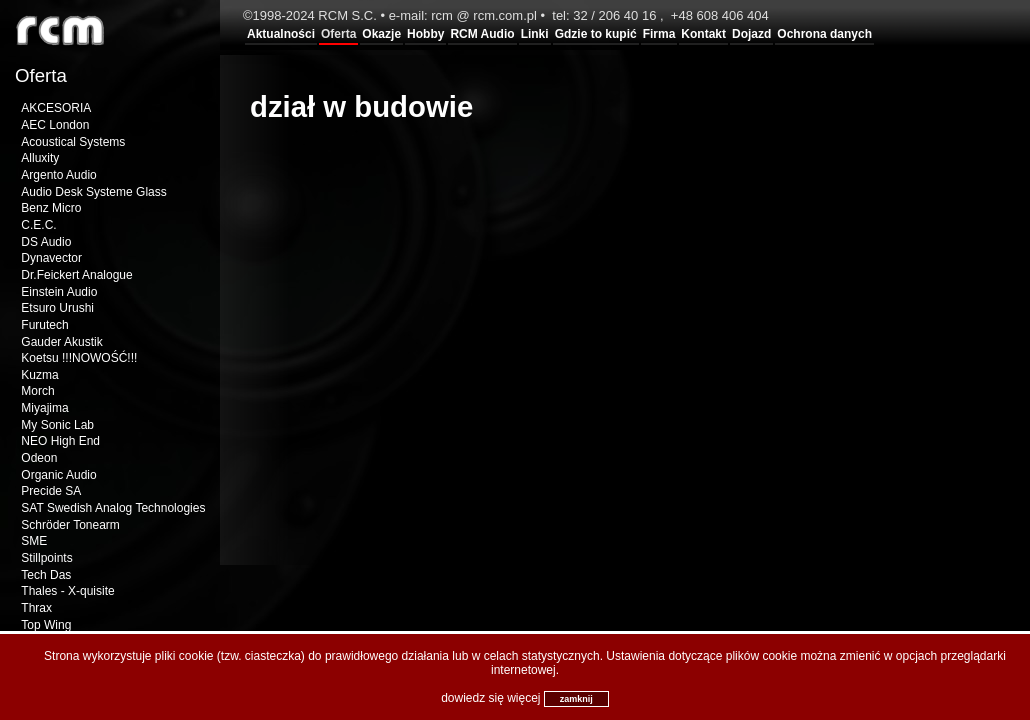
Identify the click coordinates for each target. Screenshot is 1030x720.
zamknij (576, 699)
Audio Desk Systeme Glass (93, 192)
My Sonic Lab (57, 425)
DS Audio (46, 242)
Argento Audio (58, 175)
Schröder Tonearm (70, 525)
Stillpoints (46, 558)
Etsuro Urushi (57, 308)
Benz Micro (51, 208)
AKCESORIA (56, 108)
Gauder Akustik (61, 342)
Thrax (36, 608)
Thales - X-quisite (67, 591)
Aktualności (281, 34)
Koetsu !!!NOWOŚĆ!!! (79, 358)
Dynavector (51, 258)
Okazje (381, 34)
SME (34, 541)
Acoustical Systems (73, 142)
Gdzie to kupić (596, 34)
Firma (659, 34)
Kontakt (703, 34)
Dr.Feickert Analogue (76, 275)
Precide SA (51, 491)
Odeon (39, 458)
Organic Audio (58, 475)
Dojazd (751, 34)
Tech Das (46, 575)
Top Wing (46, 625)
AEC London (55, 125)
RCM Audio (482, 34)
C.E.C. (38, 225)
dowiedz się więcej (490, 698)
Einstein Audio (59, 292)
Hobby (425, 34)
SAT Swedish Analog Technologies (113, 508)
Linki (535, 34)
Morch (37, 391)
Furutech (44, 325)
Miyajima (44, 408)
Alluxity (40, 158)
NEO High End (60, 441)
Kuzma (39, 375)
